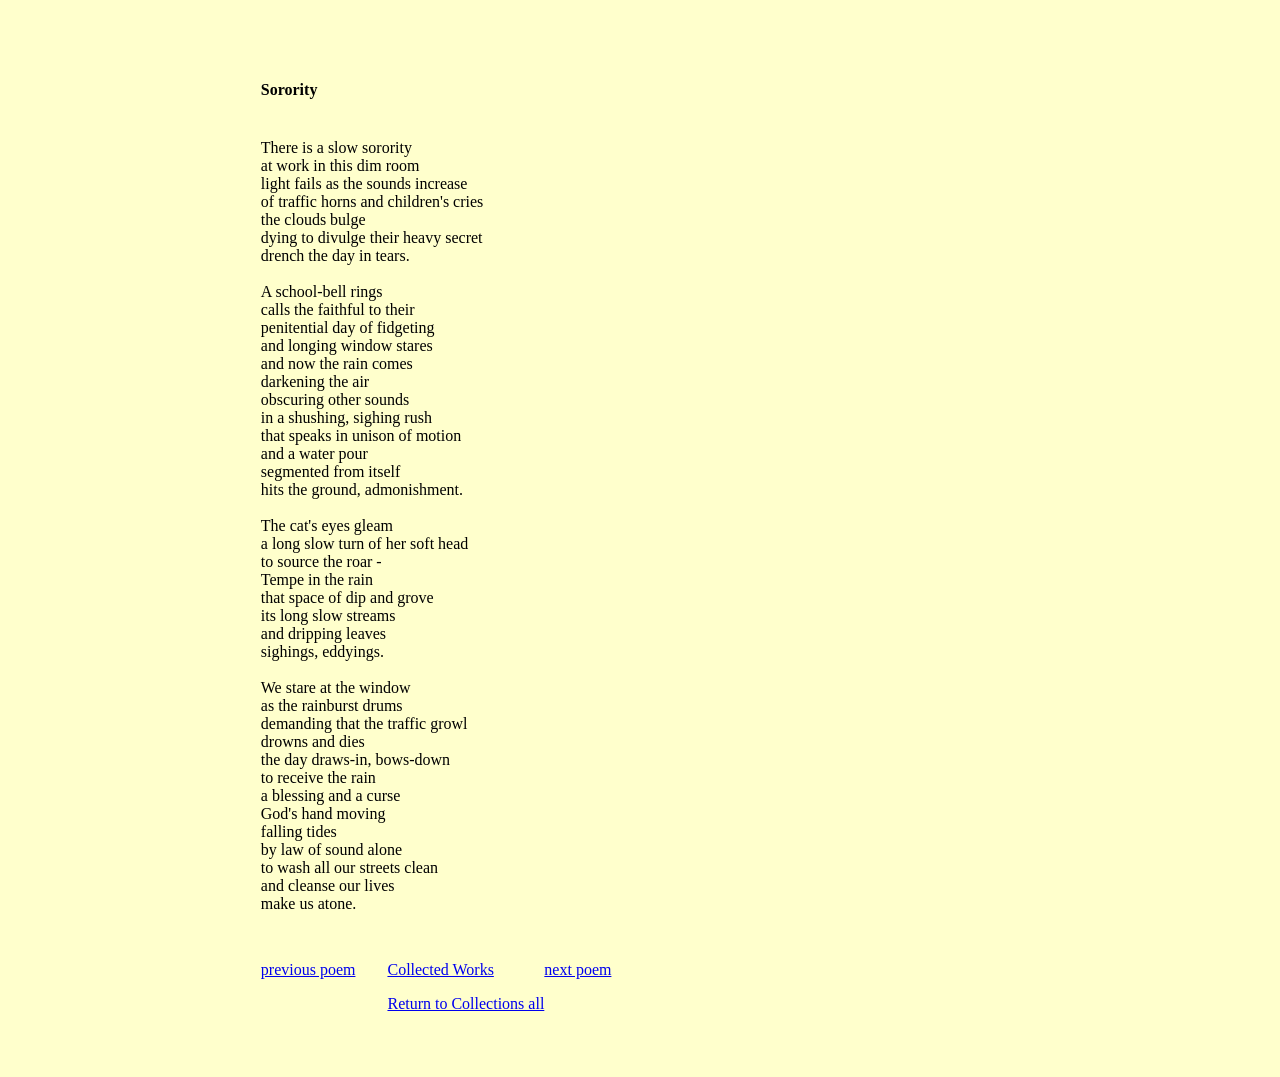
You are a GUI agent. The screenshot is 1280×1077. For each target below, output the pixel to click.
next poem (577, 969)
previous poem (308, 969)
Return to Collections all (465, 1003)
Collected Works (440, 969)
